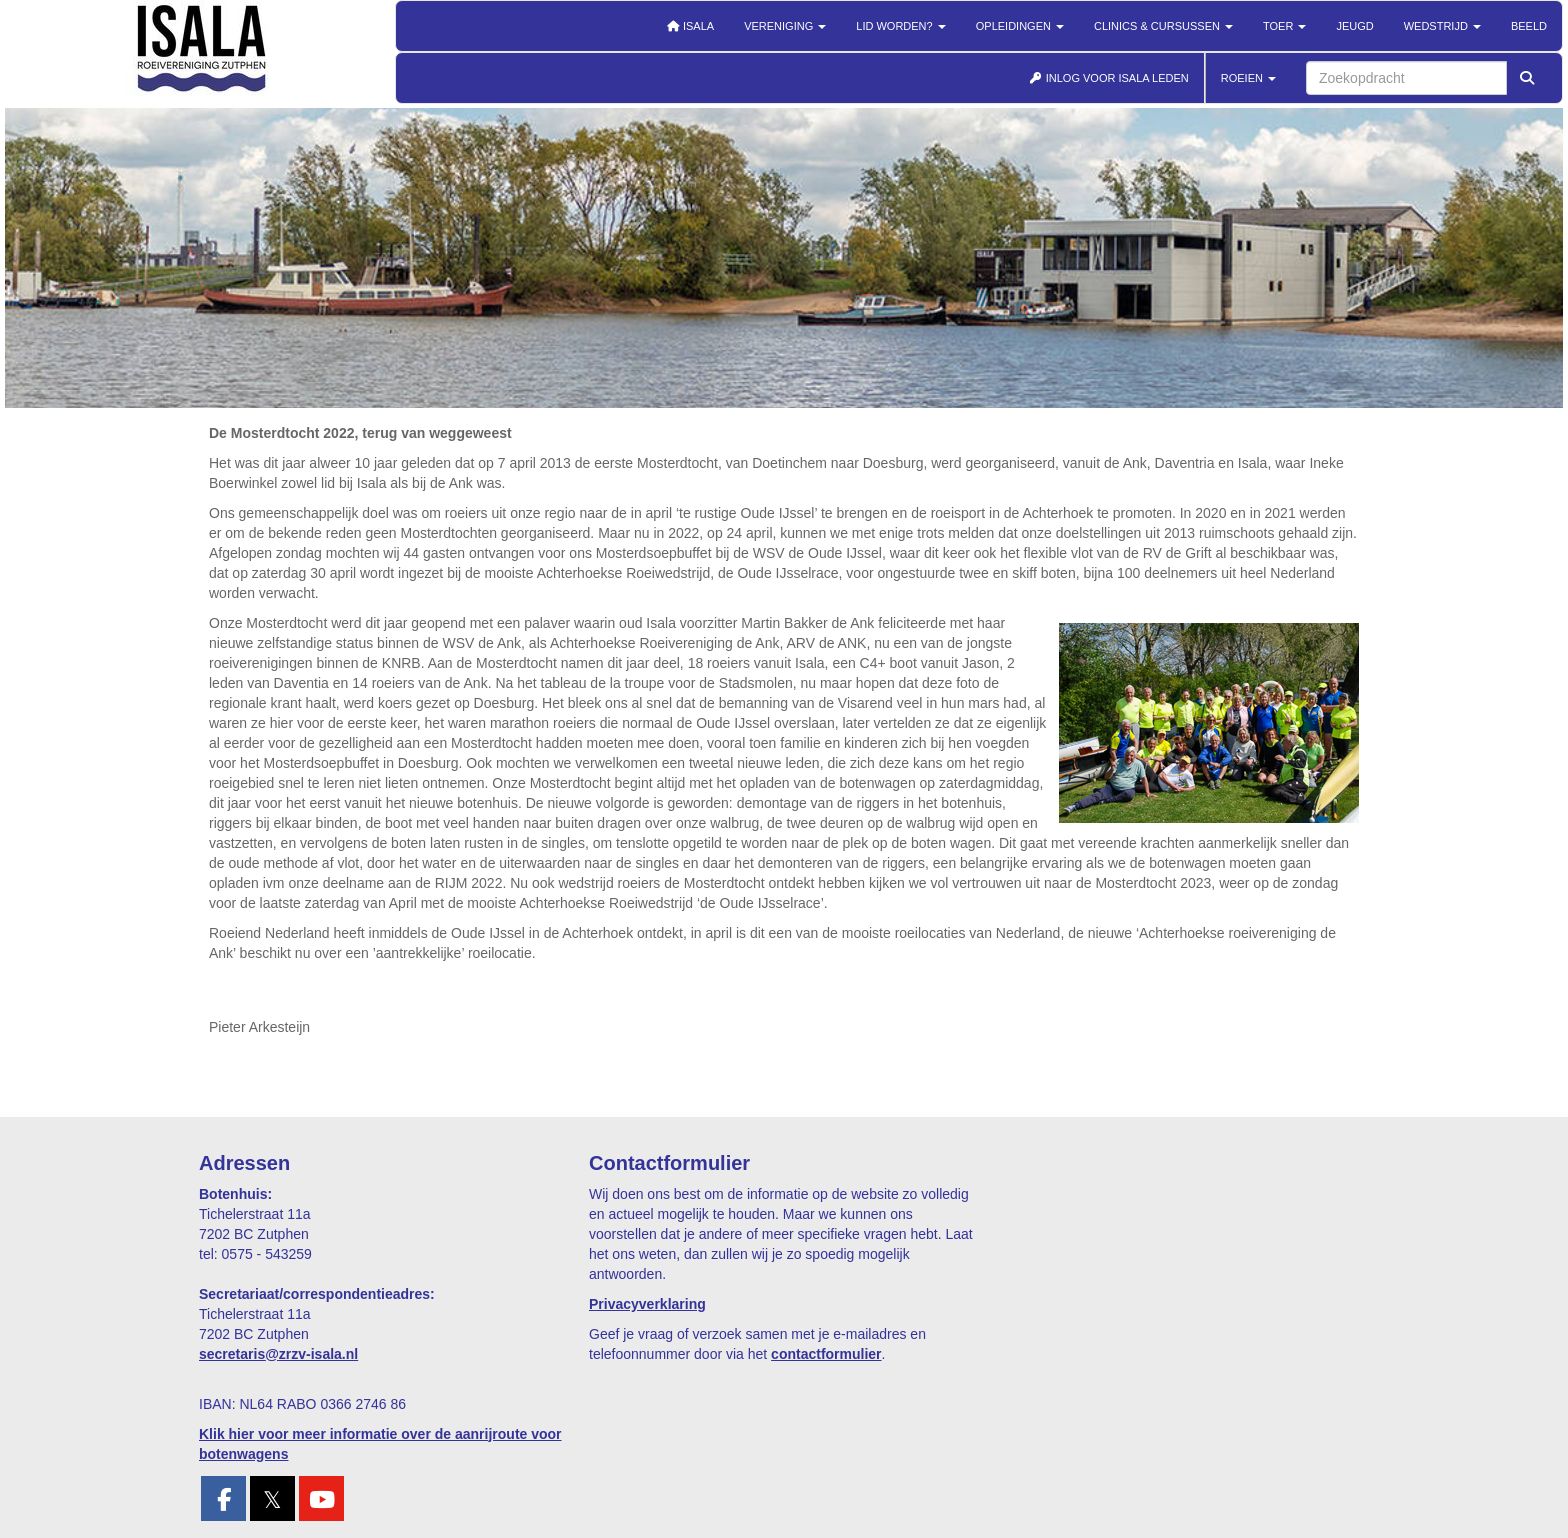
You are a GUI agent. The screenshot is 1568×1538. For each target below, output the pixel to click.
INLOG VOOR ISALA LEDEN (1109, 78)
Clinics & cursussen (1163, 26)
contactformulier (826, 1354)
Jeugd (1354, 26)
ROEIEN (1248, 78)
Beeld (1529, 26)
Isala (690, 26)
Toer (1284, 26)
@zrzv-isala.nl (278, 1354)
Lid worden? (900, 26)
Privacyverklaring (647, 1304)
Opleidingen (1020, 26)
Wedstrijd (1442, 26)
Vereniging (785, 26)
